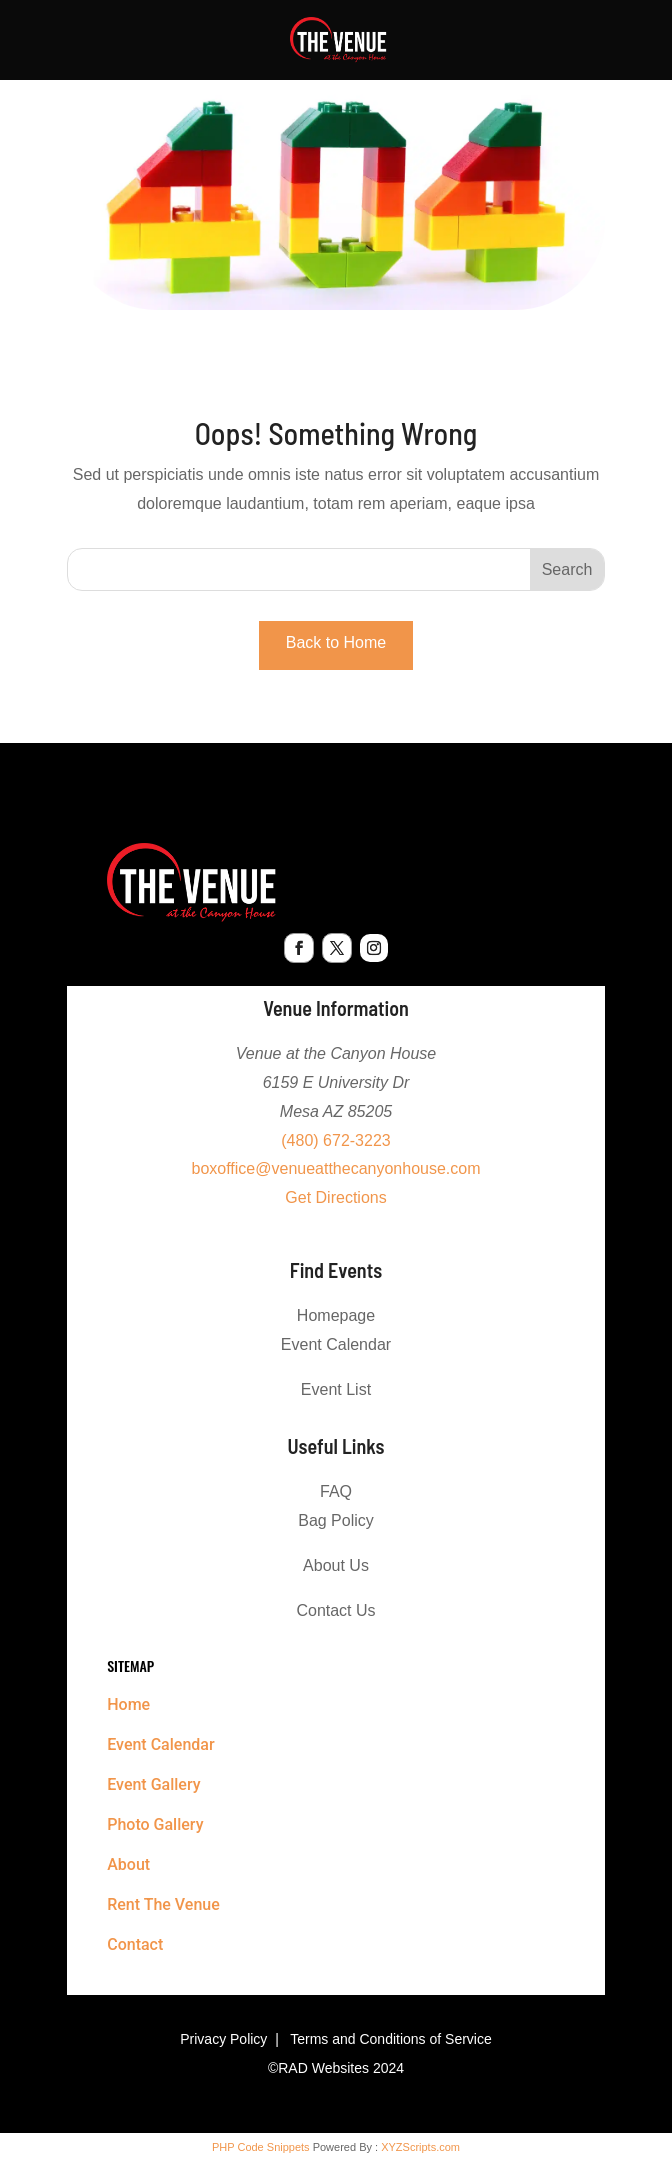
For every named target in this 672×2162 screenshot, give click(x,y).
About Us (336, 1565)
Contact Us (335, 1610)
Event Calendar (336, 1344)
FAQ (336, 1491)
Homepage (336, 1315)
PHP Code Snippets (261, 2147)
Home (128, 1704)
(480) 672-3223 (335, 1140)
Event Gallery (153, 1784)
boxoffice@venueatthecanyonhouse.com (335, 1168)
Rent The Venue (163, 1904)
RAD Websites (323, 2068)
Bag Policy (336, 1520)
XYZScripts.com (420, 2147)
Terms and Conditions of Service (391, 2039)
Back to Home (336, 642)
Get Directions (335, 1197)
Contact (135, 1944)
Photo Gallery (155, 1824)
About (128, 1864)
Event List (336, 1389)
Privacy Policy (223, 2039)
